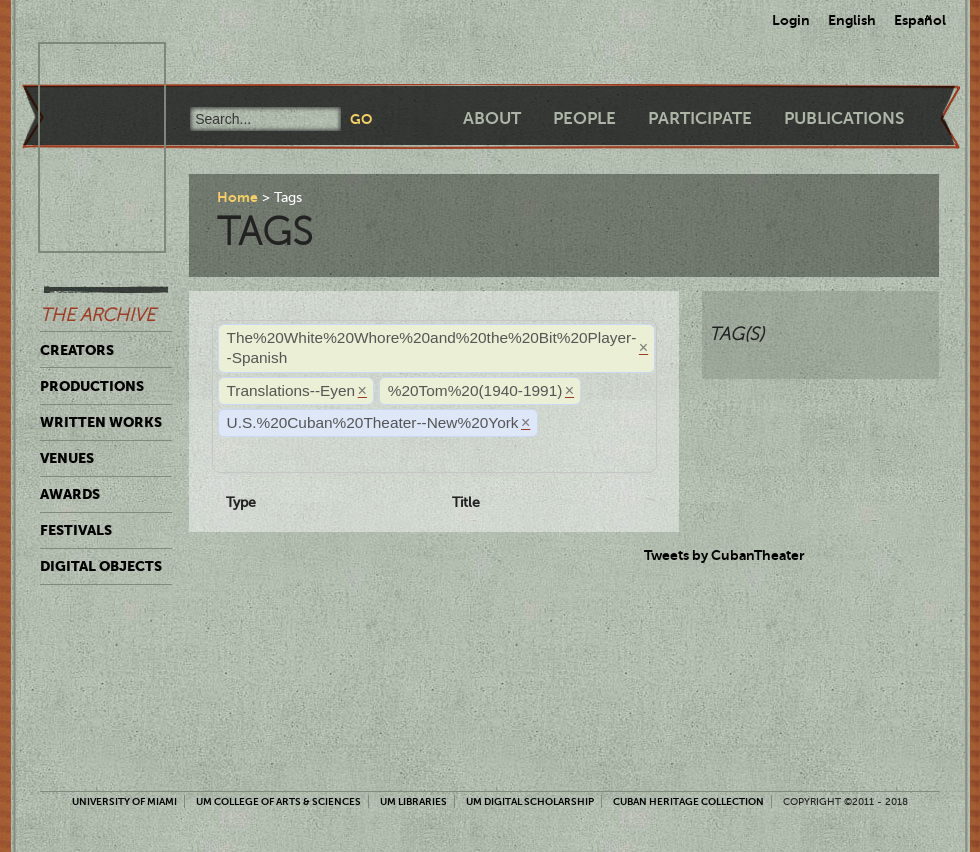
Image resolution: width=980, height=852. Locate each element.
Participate (700, 118)
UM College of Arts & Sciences (278, 801)
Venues (67, 458)
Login (791, 20)
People (584, 118)
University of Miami (124, 801)
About (492, 118)
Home (237, 197)
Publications (844, 118)
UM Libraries (413, 801)
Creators (77, 350)
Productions (92, 386)
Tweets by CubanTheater (724, 555)
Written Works (101, 422)
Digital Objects (101, 566)
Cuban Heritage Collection (688, 801)
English (852, 20)
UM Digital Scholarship (530, 801)
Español (920, 20)
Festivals (76, 530)
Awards (70, 494)
